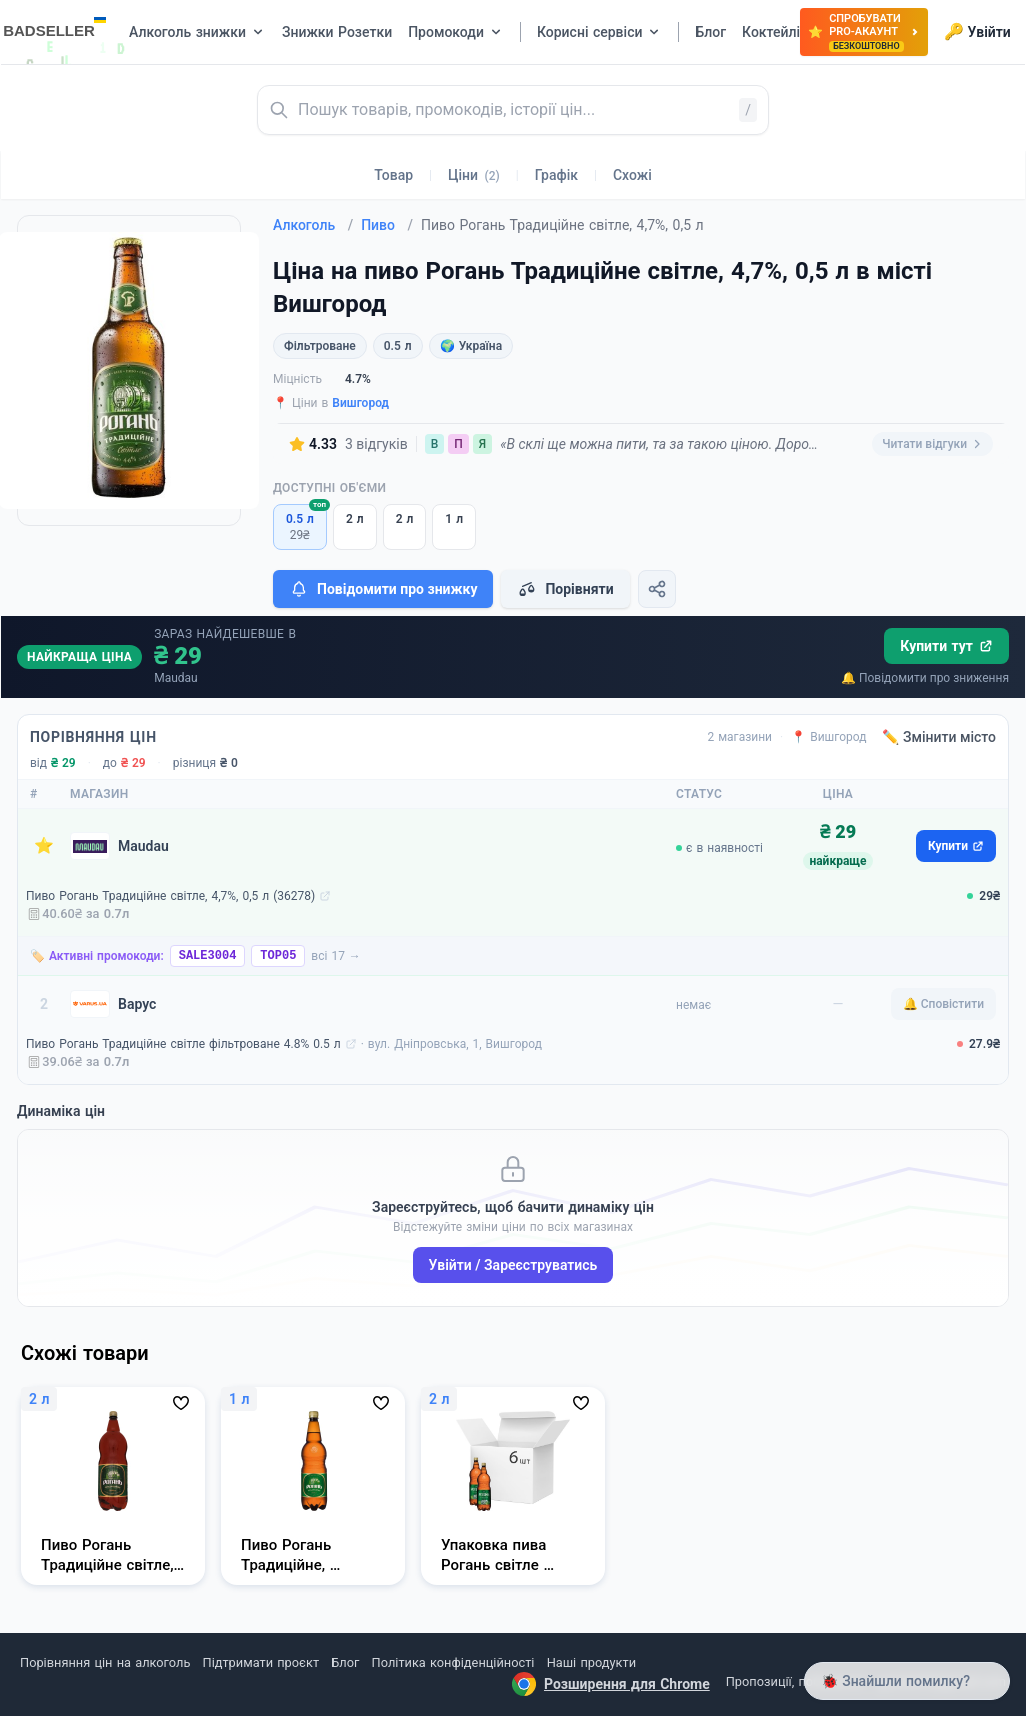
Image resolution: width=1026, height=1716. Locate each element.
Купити (956, 846)
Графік (556, 175)
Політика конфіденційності (453, 1662)
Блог (345, 1662)
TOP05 (278, 956)
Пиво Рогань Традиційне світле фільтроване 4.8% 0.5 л (183, 1044)
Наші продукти (591, 1662)
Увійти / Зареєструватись (513, 1265)
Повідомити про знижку (383, 589)
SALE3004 (208, 956)
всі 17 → (336, 956)
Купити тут (946, 646)
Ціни (474, 175)
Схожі (632, 175)
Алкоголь (313, 225)
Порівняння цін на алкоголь (105, 1662)
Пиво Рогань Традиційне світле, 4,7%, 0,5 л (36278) (170, 896)
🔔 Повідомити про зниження (925, 678)
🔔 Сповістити (943, 1004)
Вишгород (360, 403)
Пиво (387, 225)
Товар (393, 175)
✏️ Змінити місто (939, 737)
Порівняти (565, 589)
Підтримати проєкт (261, 1662)
